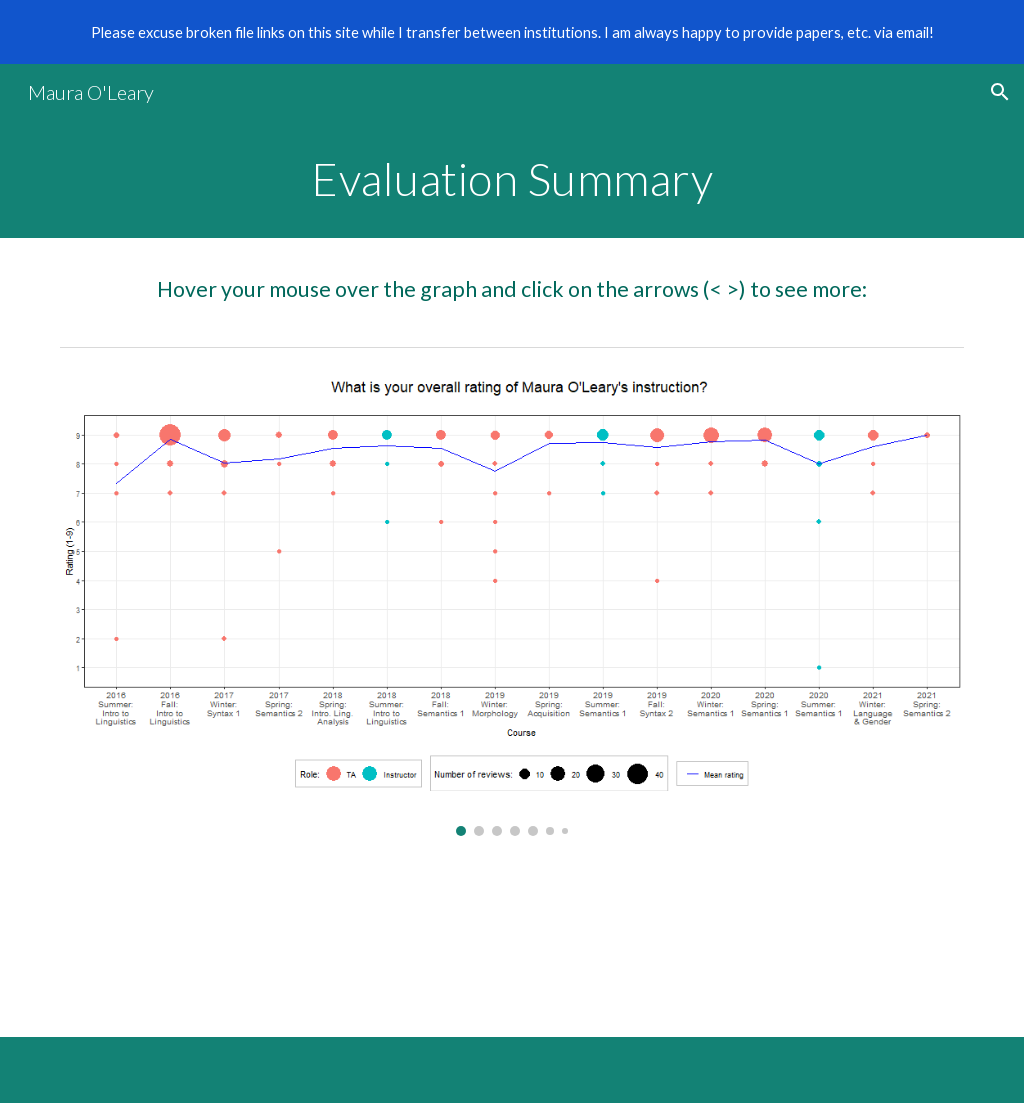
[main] (512, 179)
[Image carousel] (512, 608)
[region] (512, 32)
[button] (1000, 92)
